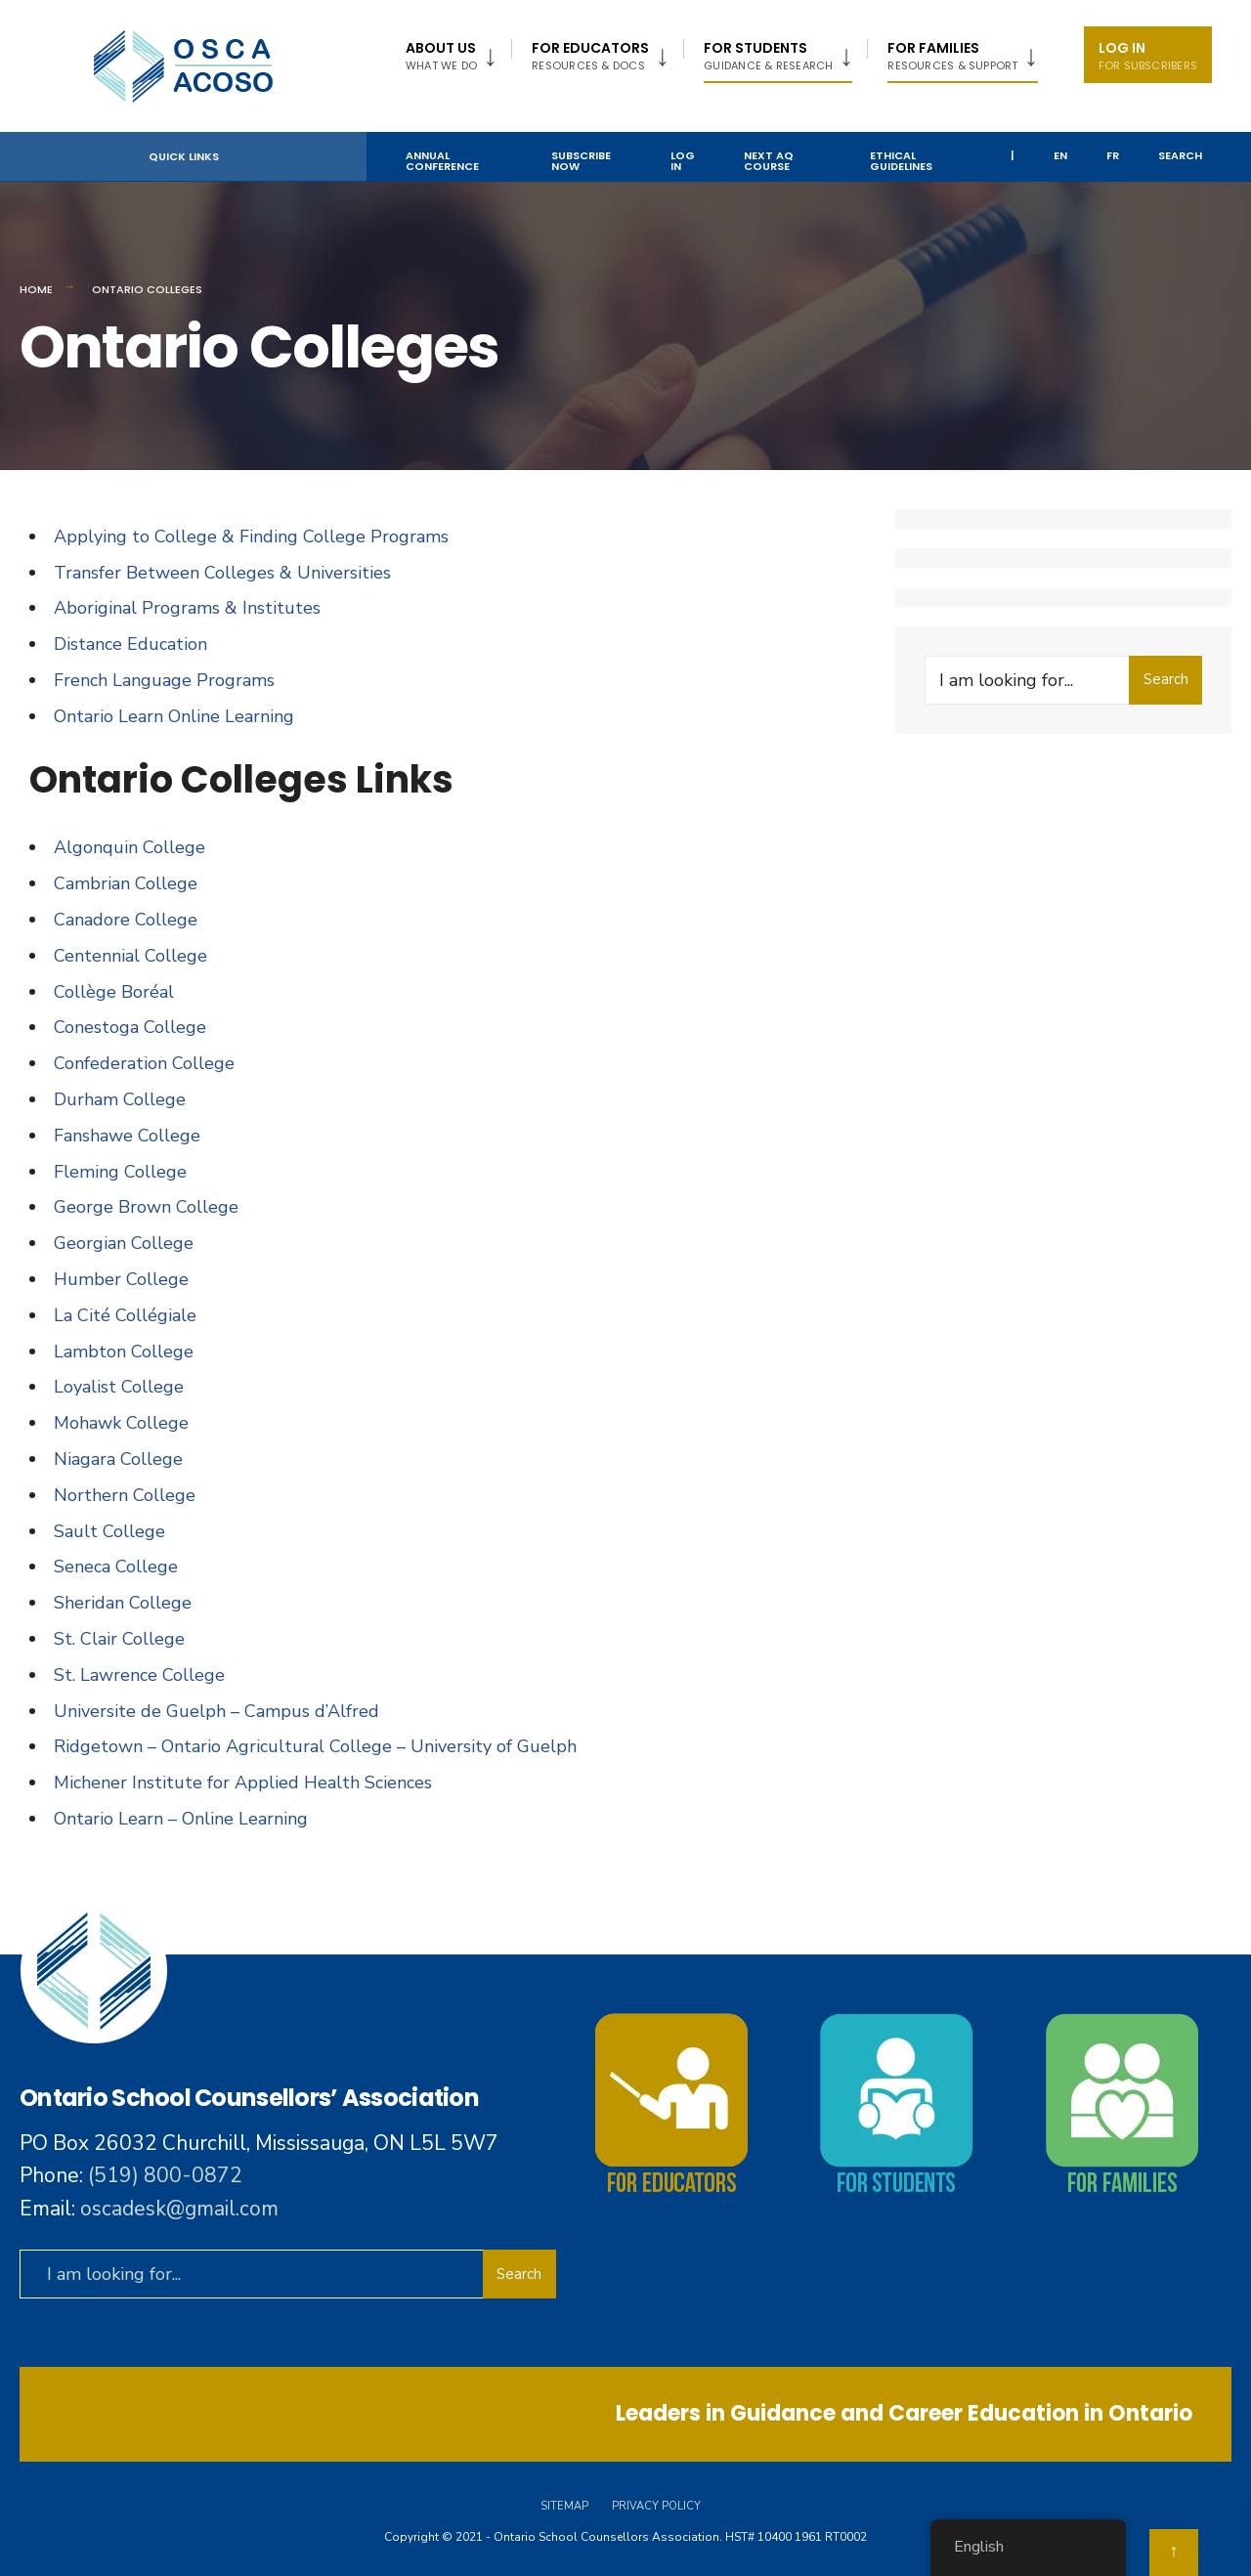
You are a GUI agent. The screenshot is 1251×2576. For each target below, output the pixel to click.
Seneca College (116, 1566)
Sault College (109, 1531)
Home (36, 289)
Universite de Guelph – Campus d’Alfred (216, 1711)
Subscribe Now (581, 161)
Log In (1148, 55)
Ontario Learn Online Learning (174, 716)
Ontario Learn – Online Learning (181, 1818)
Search (1180, 155)
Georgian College (124, 1243)
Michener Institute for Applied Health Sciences (243, 1782)
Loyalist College (119, 1386)
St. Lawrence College (139, 1675)
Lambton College (124, 1351)
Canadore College (125, 919)
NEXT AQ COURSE (769, 161)
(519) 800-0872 (165, 2175)
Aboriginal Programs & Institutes (187, 608)
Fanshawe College (127, 1135)
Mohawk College (121, 1423)
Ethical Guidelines (901, 161)
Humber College (121, 1279)
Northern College (124, 1495)
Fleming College (120, 1171)
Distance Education (130, 644)
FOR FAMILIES (952, 55)
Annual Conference (442, 161)
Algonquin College (129, 847)
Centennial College (130, 955)
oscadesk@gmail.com (179, 2208)
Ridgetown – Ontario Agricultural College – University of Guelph (315, 1746)
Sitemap (564, 2506)
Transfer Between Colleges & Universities (222, 572)
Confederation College (144, 1063)
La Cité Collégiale (125, 1315)
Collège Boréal (114, 992)
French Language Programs (164, 680)
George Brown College (146, 1207)
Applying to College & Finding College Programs (251, 536)
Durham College (120, 1099)
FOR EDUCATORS (590, 55)
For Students (768, 55)
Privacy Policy (656, 2506)
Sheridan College (123, 1602)
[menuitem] (458, 52)
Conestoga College (130, 1027)
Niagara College (118, 1459)
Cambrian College (125, 883)
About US (441, 55)
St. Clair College (119, 1639)
